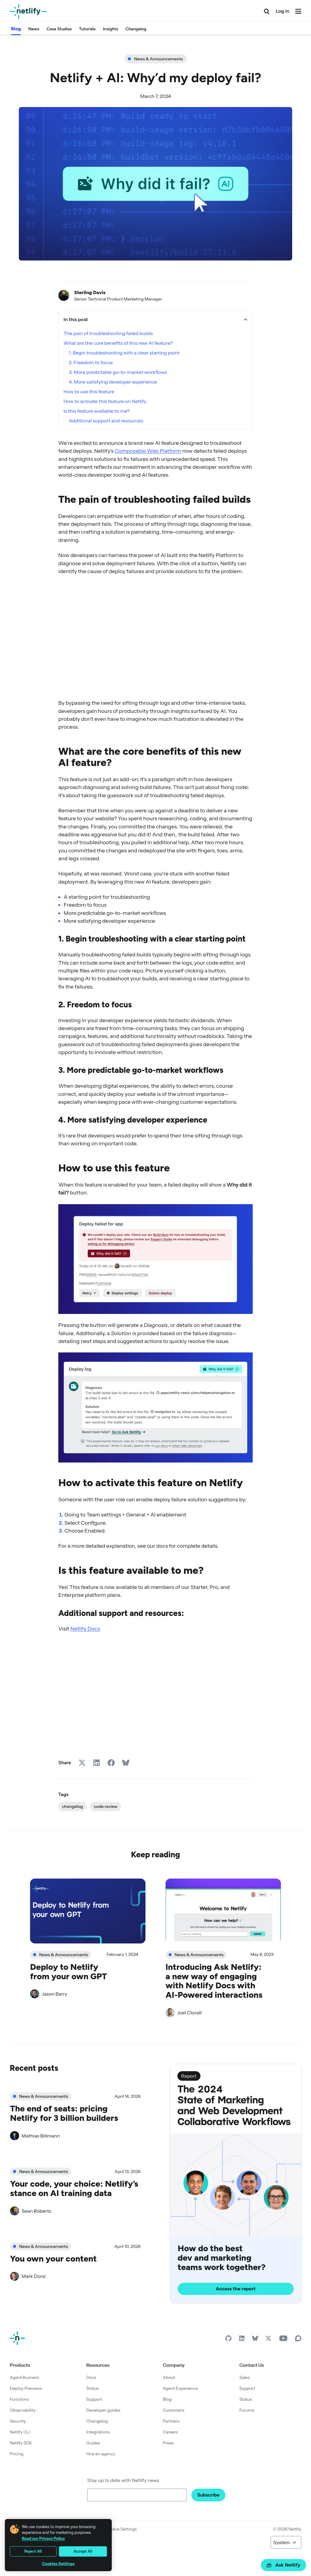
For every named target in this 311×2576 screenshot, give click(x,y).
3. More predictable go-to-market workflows (118, 372)
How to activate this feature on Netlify (104, 401)
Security (18, 2421)
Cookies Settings (58, 2563)
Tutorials (87, 29)
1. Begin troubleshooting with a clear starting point (124, 353)
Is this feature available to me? (96, 411)
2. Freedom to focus (91, 362)
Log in (282, 11)
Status (92, 2388)
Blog (16, 29)
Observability (23, 2410)
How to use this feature (88, 391)
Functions (19, 2399)
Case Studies (59, 29)
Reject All (33, 2551)
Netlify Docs (85, 1628)
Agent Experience (180, 2388)
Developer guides (103, 2410)
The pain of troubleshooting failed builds (108, 333)
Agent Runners (24, 2377)
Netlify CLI (20, 2432)
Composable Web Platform (147, 451)
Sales (244, 2377)
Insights (110, 29)
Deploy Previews (26, 2388)
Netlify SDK (21, 2443)
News (33, 29)
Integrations (98, 2432)
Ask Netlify (283, 2565)
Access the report (236, 2289)
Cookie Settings (121, 2529)
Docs (91, 2377)
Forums (246, 2410)
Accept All (82, 2551)
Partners (171, 2421)
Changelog (135, 29)
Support (94, 2399)
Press (168, 2443)
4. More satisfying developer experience (113, 382)
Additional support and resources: (106, 421)
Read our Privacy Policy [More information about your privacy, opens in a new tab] (43, 2538)
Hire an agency (100, 2454)
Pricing (16, 2454)
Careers (170, 2432)
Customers (173, 2410)
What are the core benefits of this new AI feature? (118, 343)
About (169, 2377)
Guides (93, 2443)
